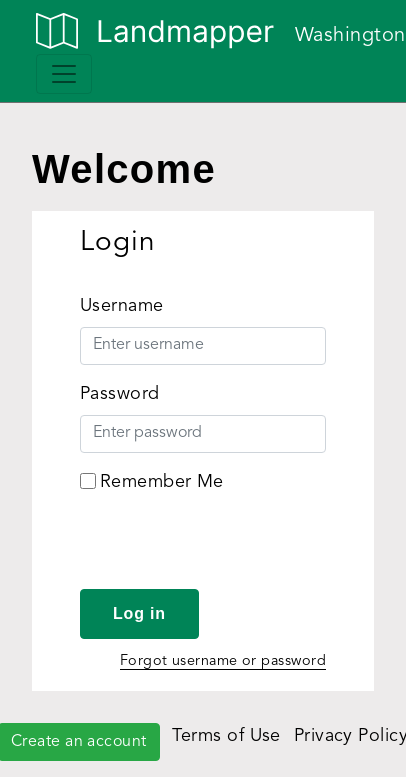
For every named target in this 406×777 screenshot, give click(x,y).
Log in (139, 613)
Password (120, 394)
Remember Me (162, 482)
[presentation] (232, 550)
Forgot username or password (223, 661)
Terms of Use (226, 736)
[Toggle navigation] (64, 74)
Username (122, 306)
